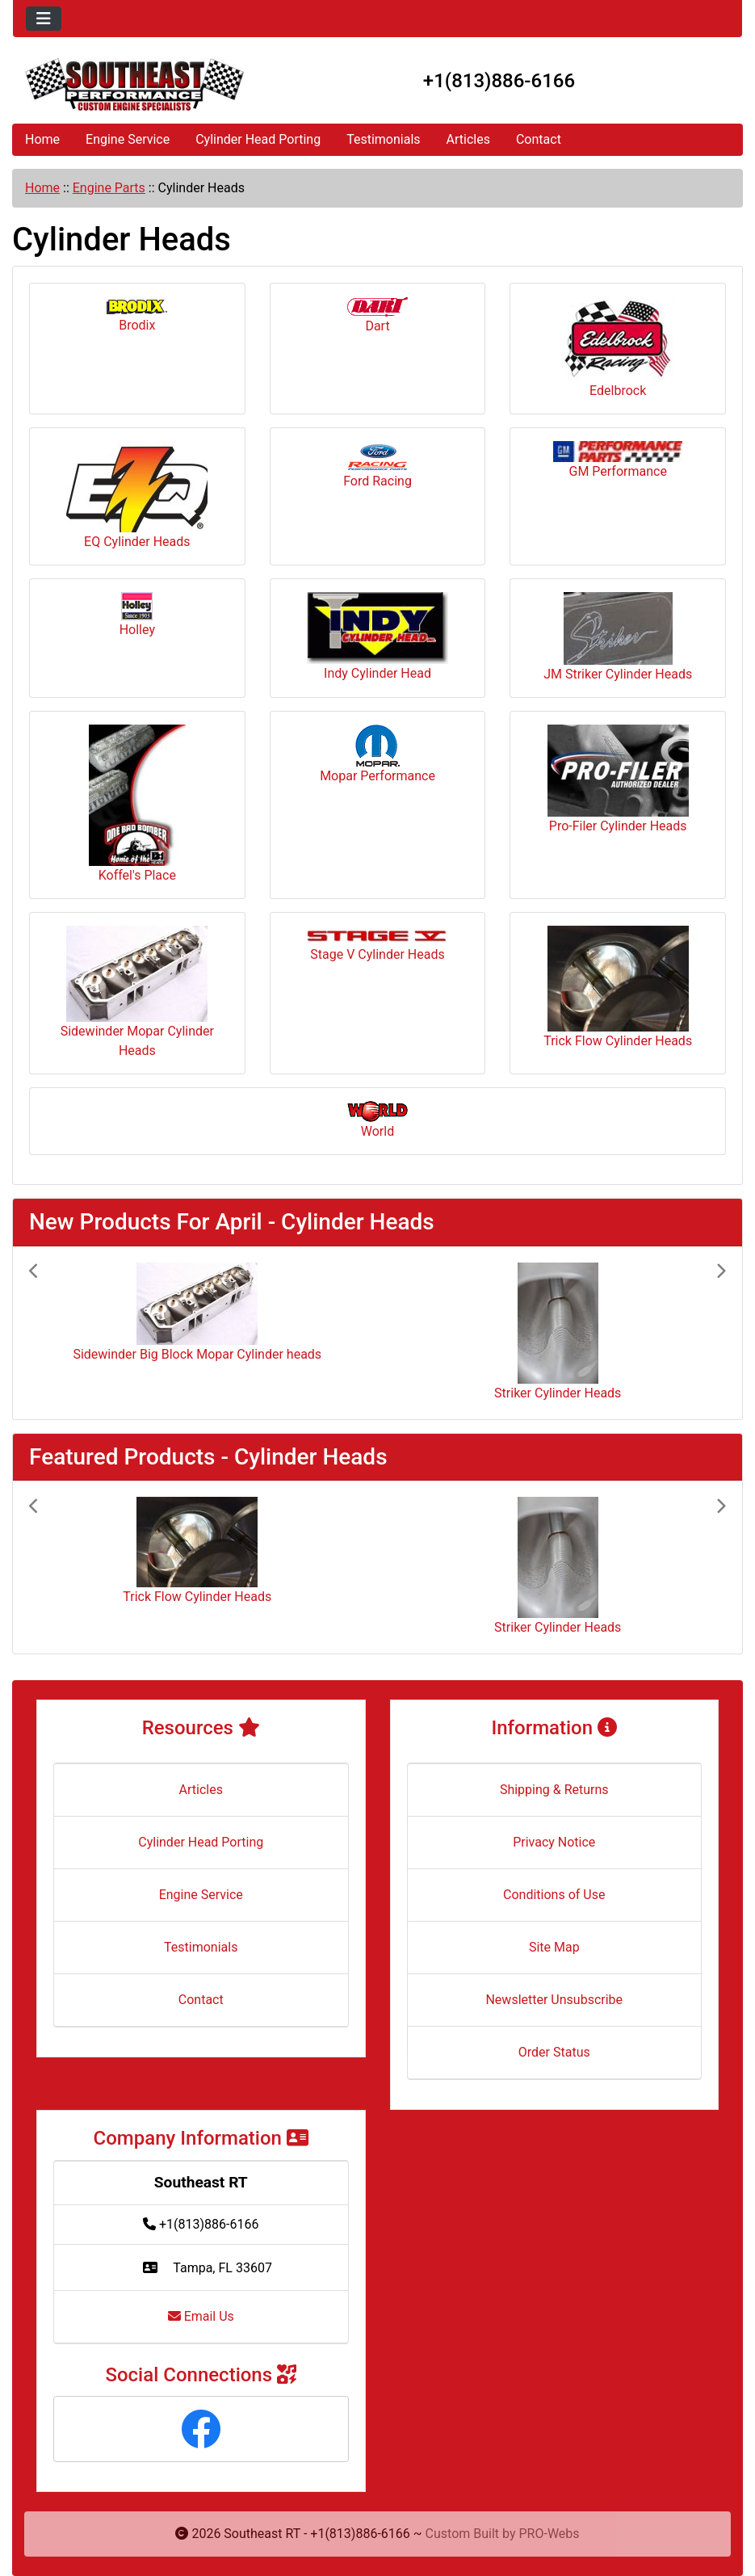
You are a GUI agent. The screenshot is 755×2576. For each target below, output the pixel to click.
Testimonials (383, 139)
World (377, 1120)
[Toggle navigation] (43, 18)
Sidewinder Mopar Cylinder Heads (137, 992)
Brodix (137, 316)
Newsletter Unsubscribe (554, 1999)
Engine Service (128, 139)
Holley (137, 614)
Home (42, 139)
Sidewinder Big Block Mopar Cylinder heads (197, 1354)
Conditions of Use (554, 1894)
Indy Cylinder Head (377, 636)
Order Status (554, 2052)
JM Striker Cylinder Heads (617, 637)
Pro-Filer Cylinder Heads (618, 779)
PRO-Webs (549, 2533)
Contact (538, 139)
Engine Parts (109, 187)
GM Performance (617, 460)
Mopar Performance (377, 754)
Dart (377, 315)
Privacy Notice (554, 1842)
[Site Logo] (134, 84)
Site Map (554, 1947)
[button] (81, 1333)
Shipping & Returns (554, 1789)
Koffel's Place (137, 804)
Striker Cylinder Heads (557, 1393)
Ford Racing (377, 465)
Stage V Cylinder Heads (377, 946)
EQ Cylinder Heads (137, 495)
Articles (468, 139)
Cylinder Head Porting (258, 139)
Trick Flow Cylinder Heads (617, 987)
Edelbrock (617, 347)
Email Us (201, 2316)
